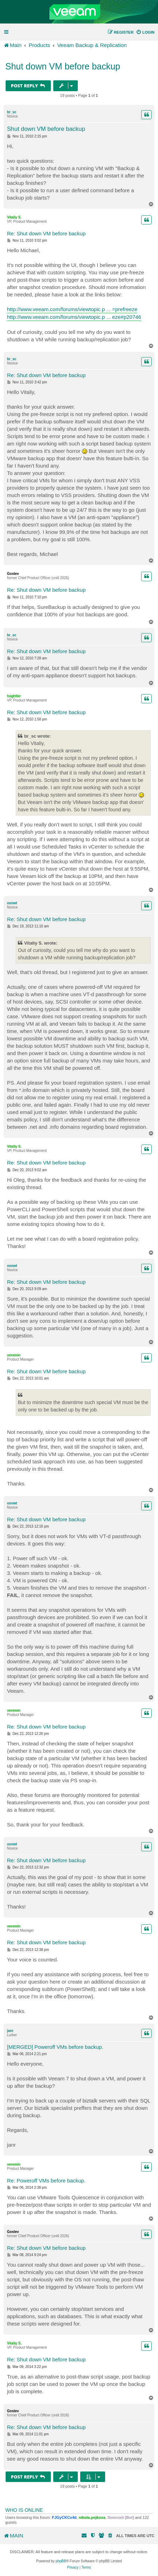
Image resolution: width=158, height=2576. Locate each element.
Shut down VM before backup (62, 66)
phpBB (61, 2561)
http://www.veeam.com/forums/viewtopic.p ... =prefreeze (72, 309)
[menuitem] (145, 32)
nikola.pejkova (92, 2517)
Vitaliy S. (14, 217)
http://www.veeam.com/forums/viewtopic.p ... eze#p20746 (74, 317)
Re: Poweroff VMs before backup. (46, 2180)
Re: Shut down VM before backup (46, 233)
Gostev (13, 574)
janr (10, 2031)
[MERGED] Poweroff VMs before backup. (55, 2047)
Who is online (24, 2510)
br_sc (11, 112)
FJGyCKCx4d (64, 2517)
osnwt (12, 903)
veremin (13, 1355)
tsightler (14, 696)
